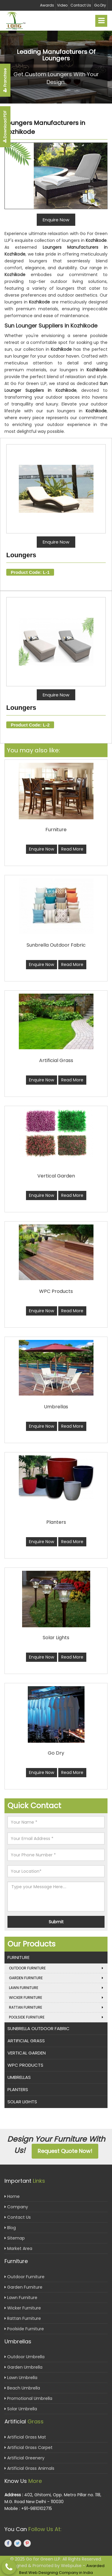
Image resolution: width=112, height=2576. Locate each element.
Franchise (5, 80)
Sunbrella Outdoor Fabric (38, 2028)
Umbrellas (19, 2077)
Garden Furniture (56, 1978)
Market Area (18, 2248)
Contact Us (80, 5)
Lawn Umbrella (20, 2378)
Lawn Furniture (56, 1987)
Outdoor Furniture (56, 1968)
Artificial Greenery (24, 2458)
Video (62, 5)
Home (12, 2196)
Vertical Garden (26, 2053)
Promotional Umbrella (28, 2398)
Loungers (21, 555)
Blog (10, 2228)
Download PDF (5, 127)
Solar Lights (22, 2102)
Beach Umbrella (22, 2388)
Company (16, 2207)
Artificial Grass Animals (29, 2468)
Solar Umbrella (20, 2409)
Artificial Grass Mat (25, 2437)
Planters (17, 2089)
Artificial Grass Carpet (28, 2447)
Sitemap (14, 2238)
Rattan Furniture (56, 2007)
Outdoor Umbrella (24, 2357)
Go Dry (100, 5)
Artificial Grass (26, 2041)
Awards (47, 5)
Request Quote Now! (65, 2151)
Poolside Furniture (56, 2017)
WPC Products (25, 2065)
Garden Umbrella (23, 2367)
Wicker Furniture (56, 1997)
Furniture (18, 1957)
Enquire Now (56, 542)
